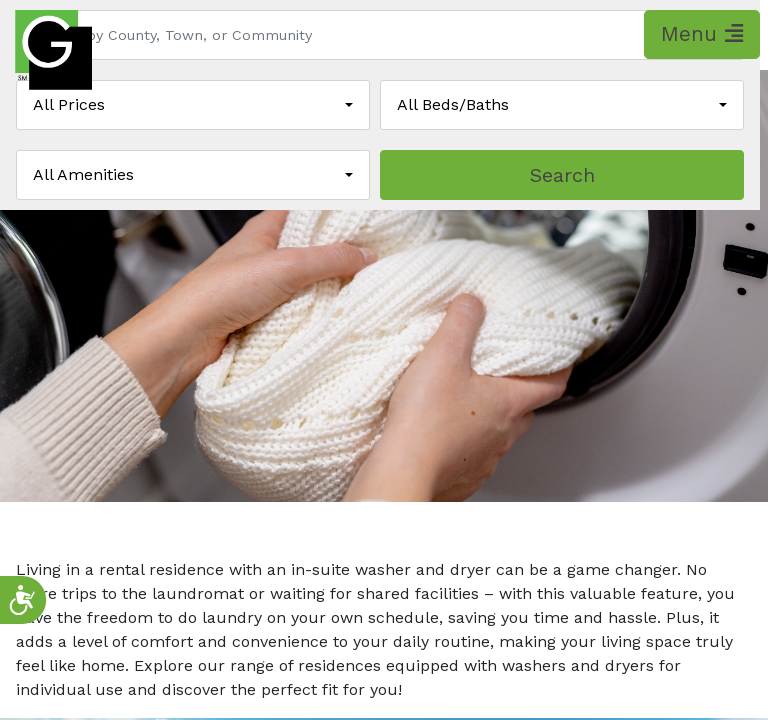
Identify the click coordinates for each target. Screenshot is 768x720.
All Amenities (83, 174)
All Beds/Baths (453, 104)
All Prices (69, 104)
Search (562, 175)
